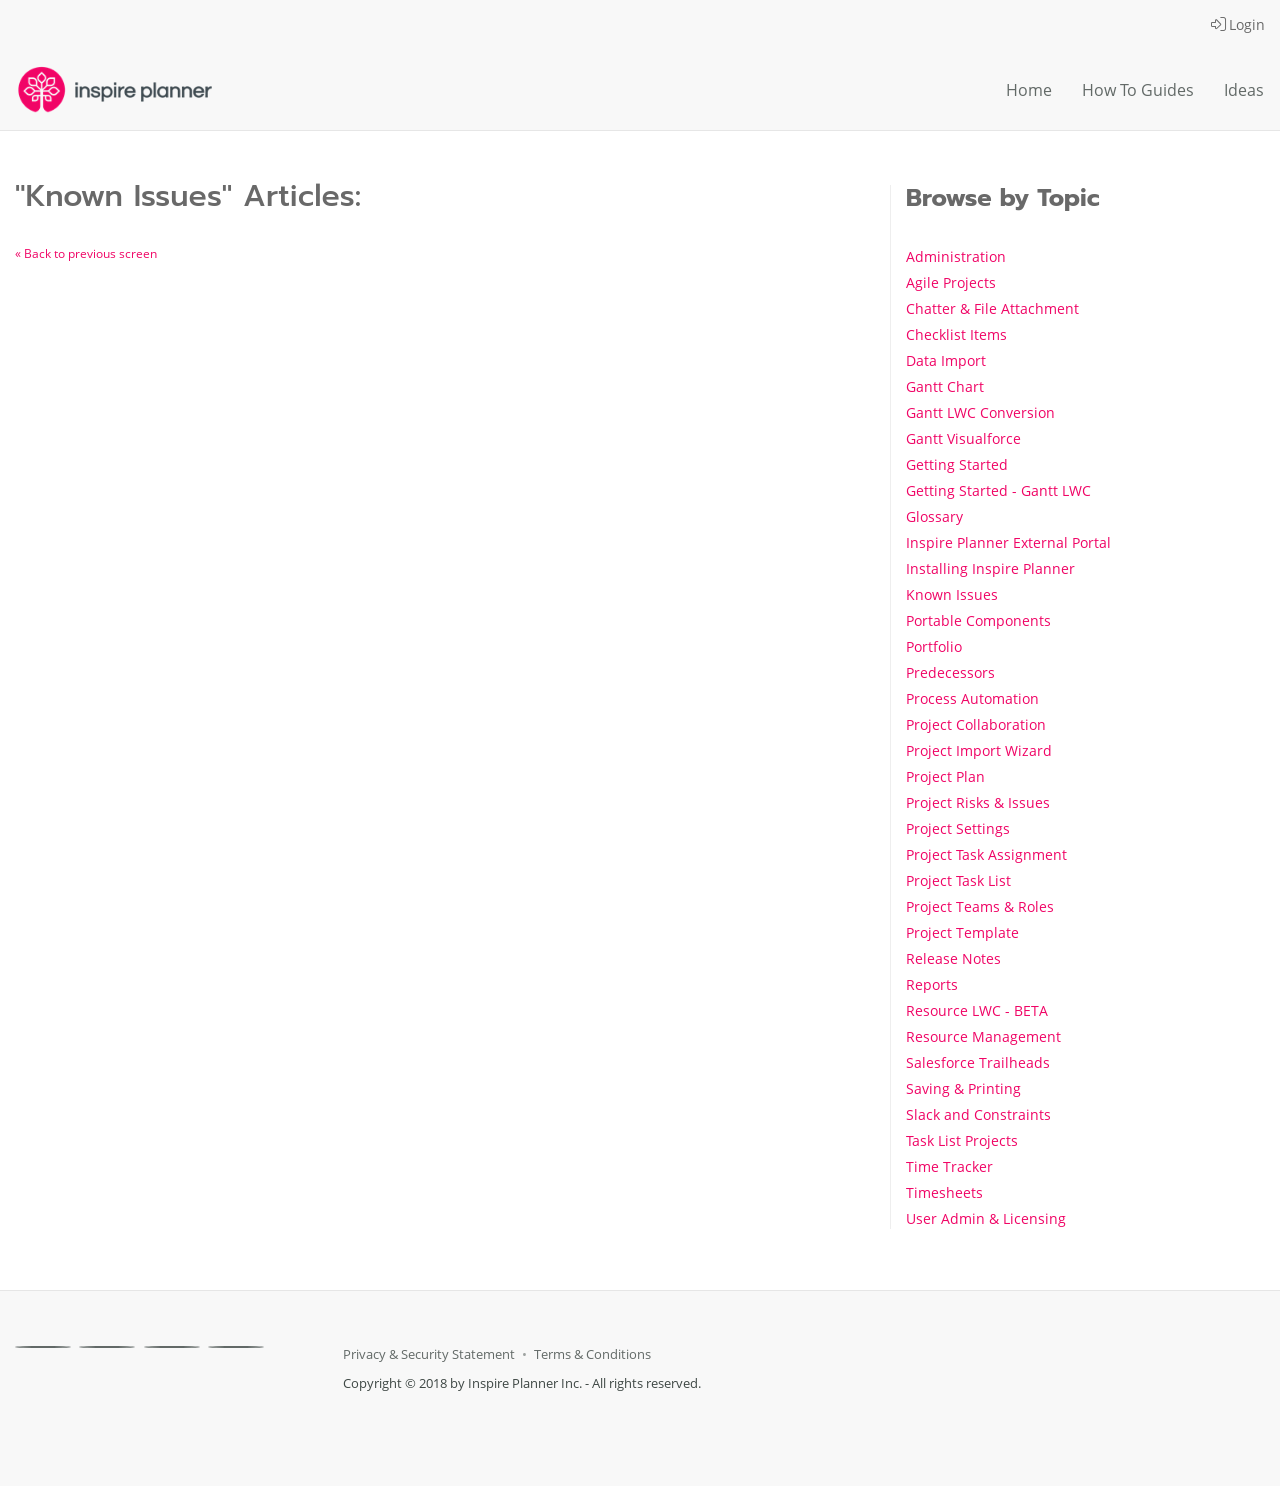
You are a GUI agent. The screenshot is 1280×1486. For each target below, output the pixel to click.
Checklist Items (956, 334)
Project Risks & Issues (978, 802)
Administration (956, 256)
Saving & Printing (963, 1088)
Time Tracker (949, 1166)
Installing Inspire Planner (990, 568)
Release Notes (953, 958)
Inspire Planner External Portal (1008, 542)
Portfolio (934, 646)
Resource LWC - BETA (977, 1010)
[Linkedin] (172, 1347)
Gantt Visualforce (963, 438)
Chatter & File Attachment (992, 308)
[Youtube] (236, 1347)
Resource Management (983, 1036)
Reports (932, 984)
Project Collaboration (976, 724)
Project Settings (958, 828)
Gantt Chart (945, 386)
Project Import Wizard (979, 750)
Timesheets (944, 1192)
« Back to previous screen (86, 253)
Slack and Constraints (978, 1114)
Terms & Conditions (592, 1354)
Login (1238, 24)
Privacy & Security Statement (429, 1354)
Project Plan (945, 776)
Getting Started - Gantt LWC (998, 490)
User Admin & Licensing (986, 1218)
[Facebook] (43, 1347)
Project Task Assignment (986, 854)
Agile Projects (951, 282)
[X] (107, 1347)
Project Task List (958, 880)
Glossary (934, 516)
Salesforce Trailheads (978, 1062)
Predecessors (950, 672)
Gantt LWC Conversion (980, 412)
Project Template (962, 932)
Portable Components (978, 620)
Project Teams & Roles (980, 906)
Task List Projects (962, 1140)
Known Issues (952, 594)
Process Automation (972, 698)
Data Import (946, 360)
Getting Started (957, 464)
